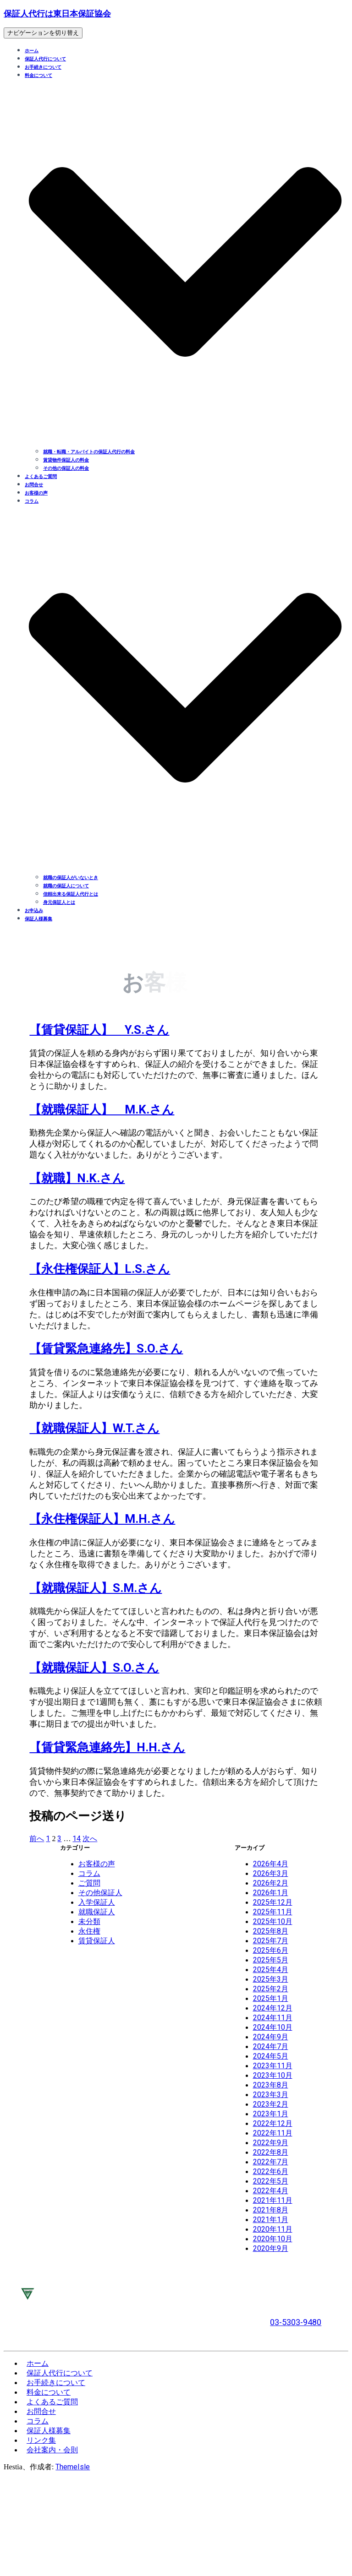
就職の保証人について (66, 885)
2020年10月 (272, 2238)
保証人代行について (45, 58)
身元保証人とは (59, 902)
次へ (89, 1838)
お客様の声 (36, 492)
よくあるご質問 (41, 476)
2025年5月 (270, 1960)
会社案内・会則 (52, 2450)
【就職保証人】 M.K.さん (101, 1109)
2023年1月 (270, 2113)
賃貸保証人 (96, 1940)
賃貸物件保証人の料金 (66, 459)
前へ (36, 1838)
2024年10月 (272, 2027)
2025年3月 (270, 1979)
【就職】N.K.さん (77, 1178)
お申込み (34, 910)
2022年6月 (270, 2171)
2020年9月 (270, 2248)
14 (76, 1838)
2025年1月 (270, 1998)
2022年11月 (272, 2133)
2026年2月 (270, 1883)
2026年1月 (270, 1892)
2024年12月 (272, 2008)
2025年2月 (270, 1988)
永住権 (89, 1931)
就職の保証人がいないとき (70, 877)
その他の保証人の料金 (66, 468)
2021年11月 (272, 2200)
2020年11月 (272, 2229)
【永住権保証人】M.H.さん (102, 1519)
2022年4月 (270, 2190)
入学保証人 (96, 1902)
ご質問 (89, 1883)
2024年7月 (270, 2046)
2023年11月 (272, 2065)
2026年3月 (270, 1873)
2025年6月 (270, 1950)
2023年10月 (272, 2075)
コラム (89, 1873)
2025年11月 (272, 1912)
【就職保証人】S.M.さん (95, 1588)
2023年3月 (270, 2094)
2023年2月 (270, 2104)
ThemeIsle (72, 2466)
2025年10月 (272, 1921)
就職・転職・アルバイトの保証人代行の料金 (89, 451)
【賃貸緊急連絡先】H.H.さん (107, 1747)
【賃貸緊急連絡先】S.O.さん (106, 1348)
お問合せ (34, 484)
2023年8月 (270, 2085)
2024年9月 (270, 2037)
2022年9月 (270, 2142)
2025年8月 (270, 1931)
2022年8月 (270, 2152)
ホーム (31, 50)
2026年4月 (270, 1863)
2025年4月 (270, 1969)
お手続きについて (43, 67)
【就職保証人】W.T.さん (94, 1428)
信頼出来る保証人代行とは (70, 894)
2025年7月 (270, 1940)
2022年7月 (270, 2162)
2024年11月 (272, 2017)
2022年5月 (270, 2181)
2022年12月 (272, 2123)
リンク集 (41, 2440)
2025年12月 (272, 1902)
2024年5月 (270, 2056)
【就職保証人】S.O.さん (94, 1667)
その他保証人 (100, 1892)
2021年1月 (270, 2219)
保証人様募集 (38, 918)
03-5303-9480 (295, 2322)
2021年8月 (270, 2210)
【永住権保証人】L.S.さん (99, 1269)
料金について (49, 2392)
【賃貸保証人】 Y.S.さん (99, 1030)
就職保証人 (96, 1912)
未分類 (89, 1921)
